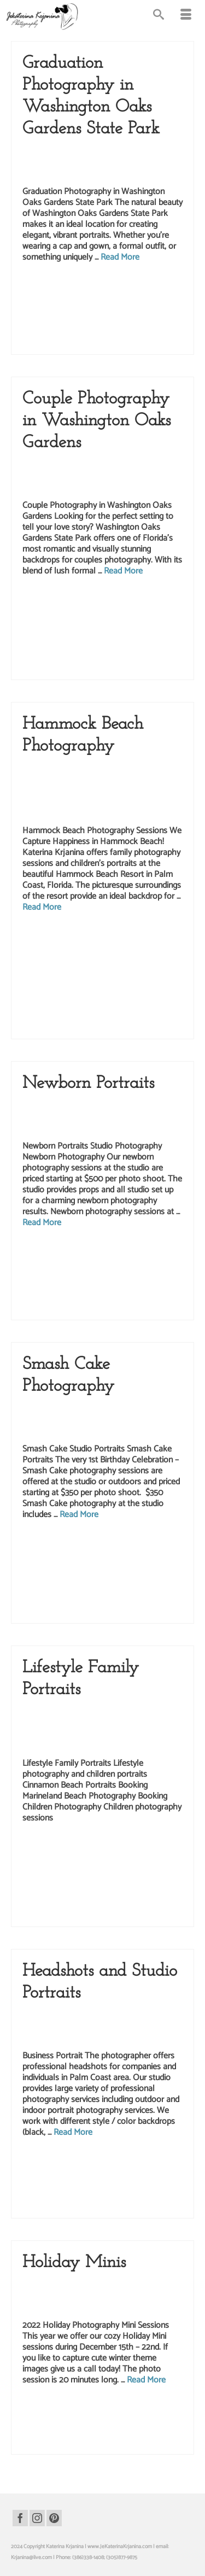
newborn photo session (112, 1262)
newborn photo (68, 1262)
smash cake (122, 1589)
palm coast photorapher (160, 1027)
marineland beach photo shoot (76, 1881)
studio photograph (86, 1308)
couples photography (51, 599)
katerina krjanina (132, 599)
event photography (82, 1566)
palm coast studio (86, 2443)
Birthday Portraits (79, 1408)
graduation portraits (159, 297)
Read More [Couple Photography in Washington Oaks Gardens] (123, 571)
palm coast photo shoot (108, 622)
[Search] (158, 16)
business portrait (45, 2161)
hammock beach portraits (100, 993)
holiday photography (96, 2420)
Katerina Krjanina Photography (97, 801)
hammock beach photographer (122, 970)
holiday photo (57, 2420)
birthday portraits (118, 1554)
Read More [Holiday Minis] (146, 2380)
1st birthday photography (54, 1543)
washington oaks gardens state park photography (107, 331)
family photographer (114, 1858)
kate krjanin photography (55, 1251)
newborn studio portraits (127, 1285)
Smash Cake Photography (138, 1419)
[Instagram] (37, 2518)
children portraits (40, 1566)
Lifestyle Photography (141, 465)
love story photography (133, 611)
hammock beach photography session (108, 981)
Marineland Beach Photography (97, 1744)
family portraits (115, 947)
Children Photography (136, 768)
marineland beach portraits (140, 1881)
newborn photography (46, 1274)
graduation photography (150, 286)
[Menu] (186, 16)
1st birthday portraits (105, 1543)
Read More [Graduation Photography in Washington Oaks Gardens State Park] (120, 257)
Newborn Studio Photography (95, 1116)
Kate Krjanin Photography (132, 1723)
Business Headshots (82, 2015)
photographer (67, 2184)
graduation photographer (94, 286)
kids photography (73, 1016)
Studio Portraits (42, 1430)
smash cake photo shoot (164, 1589)
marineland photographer (50, 1892)
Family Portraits (77, 779)
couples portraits (94, 599)
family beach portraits (131, 936)
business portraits (84, 2161)
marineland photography (106, 1892)
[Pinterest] (54, 2518)
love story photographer (80, 611)
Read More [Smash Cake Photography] (79, 1514)
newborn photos (159, 1274)
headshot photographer (153, 2161)
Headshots (123, 2015)
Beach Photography (82, 768)
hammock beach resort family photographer (70, 1004)
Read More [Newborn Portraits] (41, 1222)
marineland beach (117, 1869)
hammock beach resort (155, 993)
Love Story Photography (53, 476)
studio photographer (102, 1600)
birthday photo (145, 1543)
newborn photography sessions (106, 1274)
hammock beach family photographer (95, 959)
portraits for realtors (135, 2184)
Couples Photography (84, 465)
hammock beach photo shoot (54, 970)
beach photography (49, 936)
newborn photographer (164, 1262)
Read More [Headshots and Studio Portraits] (73, 2132)
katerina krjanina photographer (118, 1251)
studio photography (129, 1308)
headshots (33, 2172)
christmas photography (140, 2408)
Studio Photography (139, 2026)
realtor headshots (64, 2195)
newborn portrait (40, 1285)
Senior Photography (83, 162)
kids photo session (124, 1566)
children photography (162, 1554)
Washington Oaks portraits (125, 343)
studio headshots (103, 2195)
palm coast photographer (89, 309)
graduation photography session (57, 297)
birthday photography (73, 1554)
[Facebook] (20, 2518)
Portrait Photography (85, 2026)
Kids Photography (80, 1419)
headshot (116, 2161)
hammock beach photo (164, 959)
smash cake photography (50, 1600)
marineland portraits (157, 1892)
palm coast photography (145, 309)
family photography (75, 947)
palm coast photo (41, 309)
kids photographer (166, 1566)
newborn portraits (80, 1285)
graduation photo (46, 286)
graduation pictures (115, 297)
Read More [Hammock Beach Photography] (41, 907)
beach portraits (89, 936)
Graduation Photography (88, 151)
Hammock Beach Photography (107, 790)
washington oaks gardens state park (61, 320)
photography (98, 2184)
